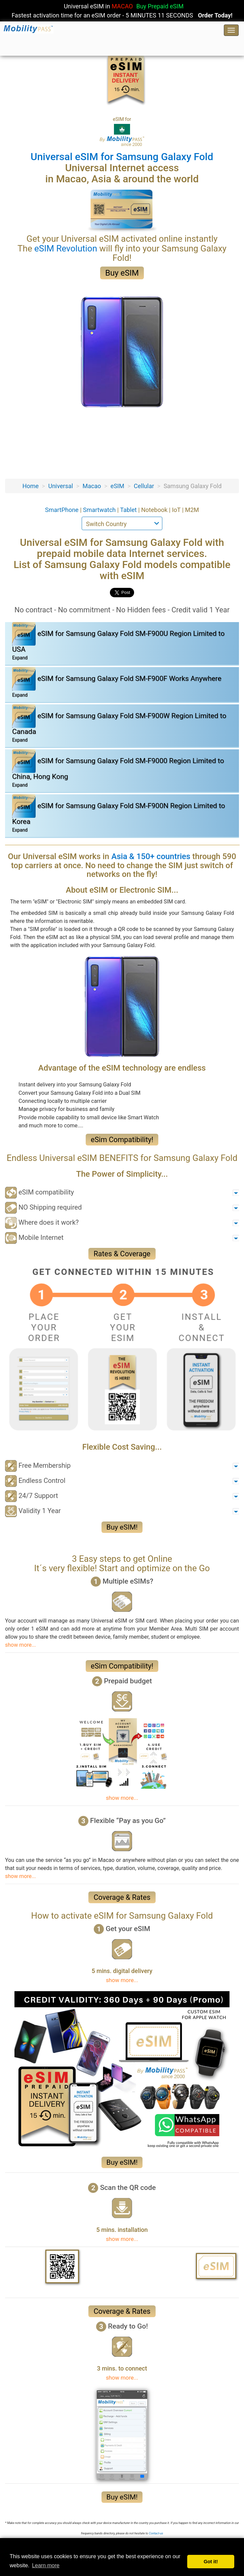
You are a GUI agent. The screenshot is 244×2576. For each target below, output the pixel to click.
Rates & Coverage (121, 1254)
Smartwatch (100, 509)
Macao (92, 485)
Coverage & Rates (121, 1897)
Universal (60, 485)
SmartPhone (62, 509)
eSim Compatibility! (122, 1139)
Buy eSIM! (122, 1527)
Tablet (129, 509)
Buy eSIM (122, 273)
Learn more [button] (45, 2565)
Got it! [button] (211, 2561)
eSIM (117, 485)
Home (31, 485)
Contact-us (156, 2533)
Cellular (144, 485)
